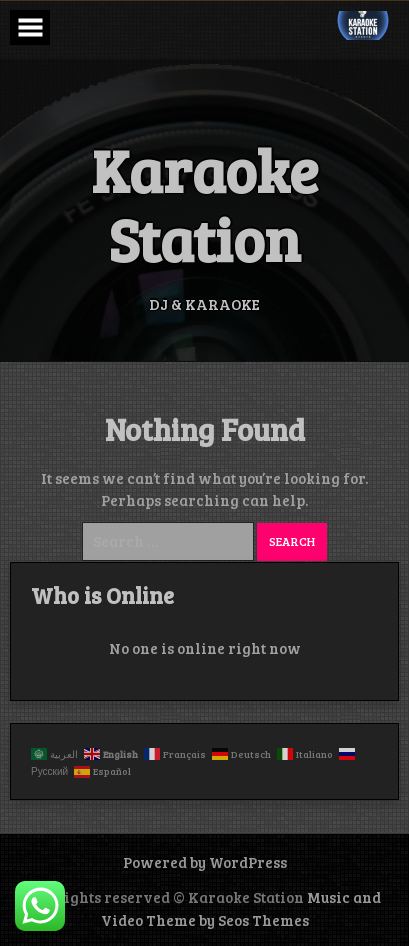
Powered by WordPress (205, 862)
